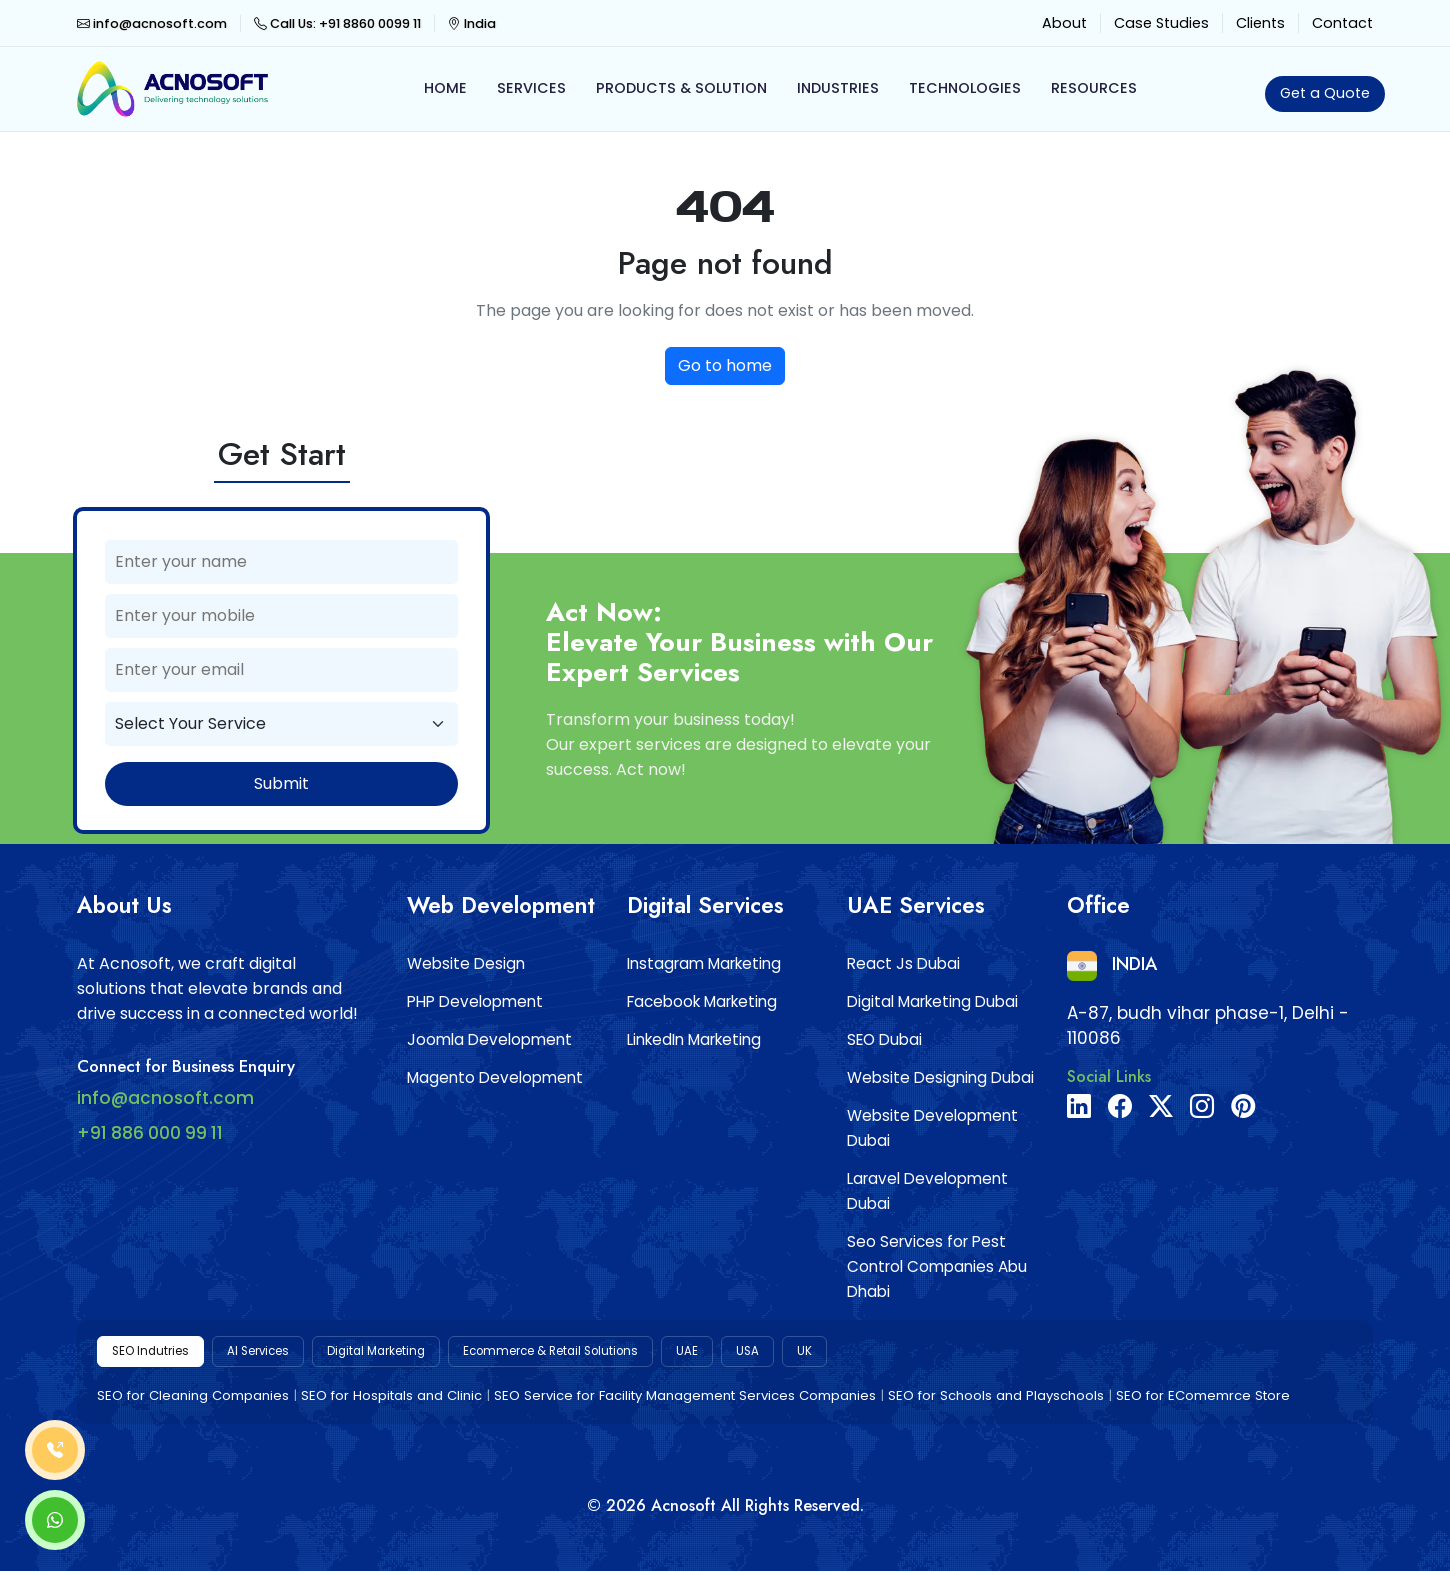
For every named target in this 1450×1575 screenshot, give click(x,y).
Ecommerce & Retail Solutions (612, 1353)
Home (445, 88)
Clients (1260, 23)
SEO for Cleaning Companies (193, 1399)
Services (531, 88)
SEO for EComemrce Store (1203, 1399)
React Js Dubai (903, 963)
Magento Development (495, 1077)
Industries (838, 88)
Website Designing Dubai (940, 1077)
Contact (1342, 23)
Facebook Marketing (702, 1001)
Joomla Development (489, 1039)
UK (891, 1353)
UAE (768, 1353)
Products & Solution (681, 88)
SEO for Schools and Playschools (996, 1399)
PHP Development (475, 1001)
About (1064, 23)
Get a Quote (1325, 93)
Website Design (466, 963)
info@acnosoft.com (152, 23)
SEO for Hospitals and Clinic (391, 1399)
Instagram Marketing (704, 963)
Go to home (725, 365)
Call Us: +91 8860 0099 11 (337, 23)
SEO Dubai (884, 1039)
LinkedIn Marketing (694, 1039)
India (472, 23)
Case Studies (1161, 23)
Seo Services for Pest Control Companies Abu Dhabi (937, 1266)
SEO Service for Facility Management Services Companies (685, 1399)
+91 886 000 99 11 (150, 1133)
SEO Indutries (157, 1353)
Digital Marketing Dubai (932, 1001)
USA (832, 1353)
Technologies (965, 88)
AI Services (278, 1353)
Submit (281, 783)
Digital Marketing (411, 1353)
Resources (1094, 88)
